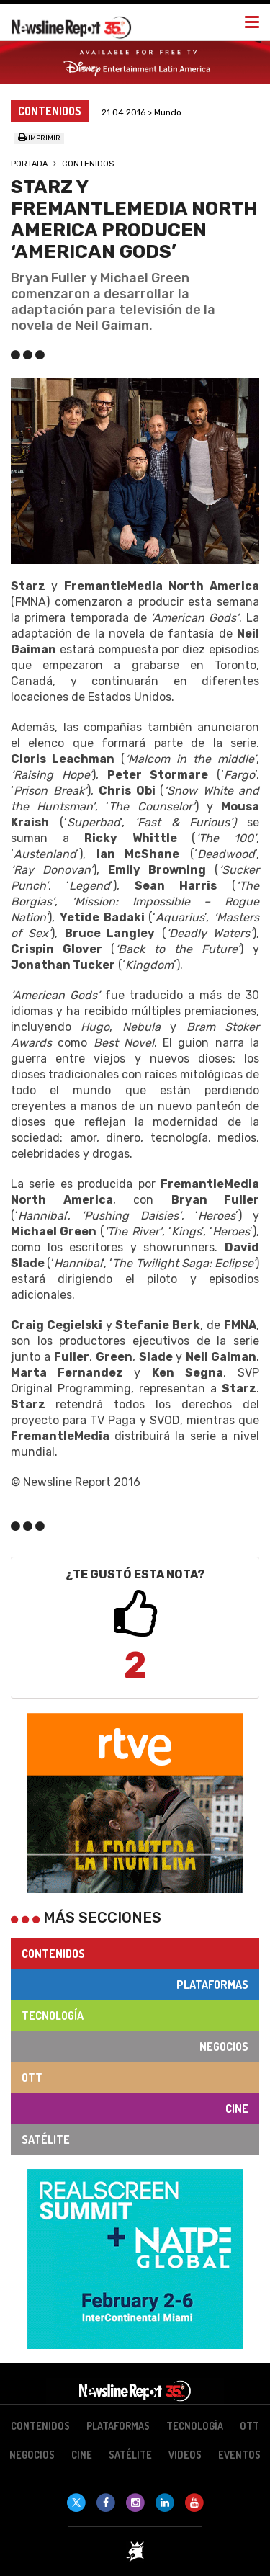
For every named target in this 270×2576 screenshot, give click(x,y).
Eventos (239, 2454)
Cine (236, 2108)
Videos (185, 2454)
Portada (29, 164)
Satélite (46, 2139)
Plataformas (212, 1984)
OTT (32, 2077)
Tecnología (53, 2015)
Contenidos (88, 164)
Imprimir (39, 138)
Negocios (223, 2046)
